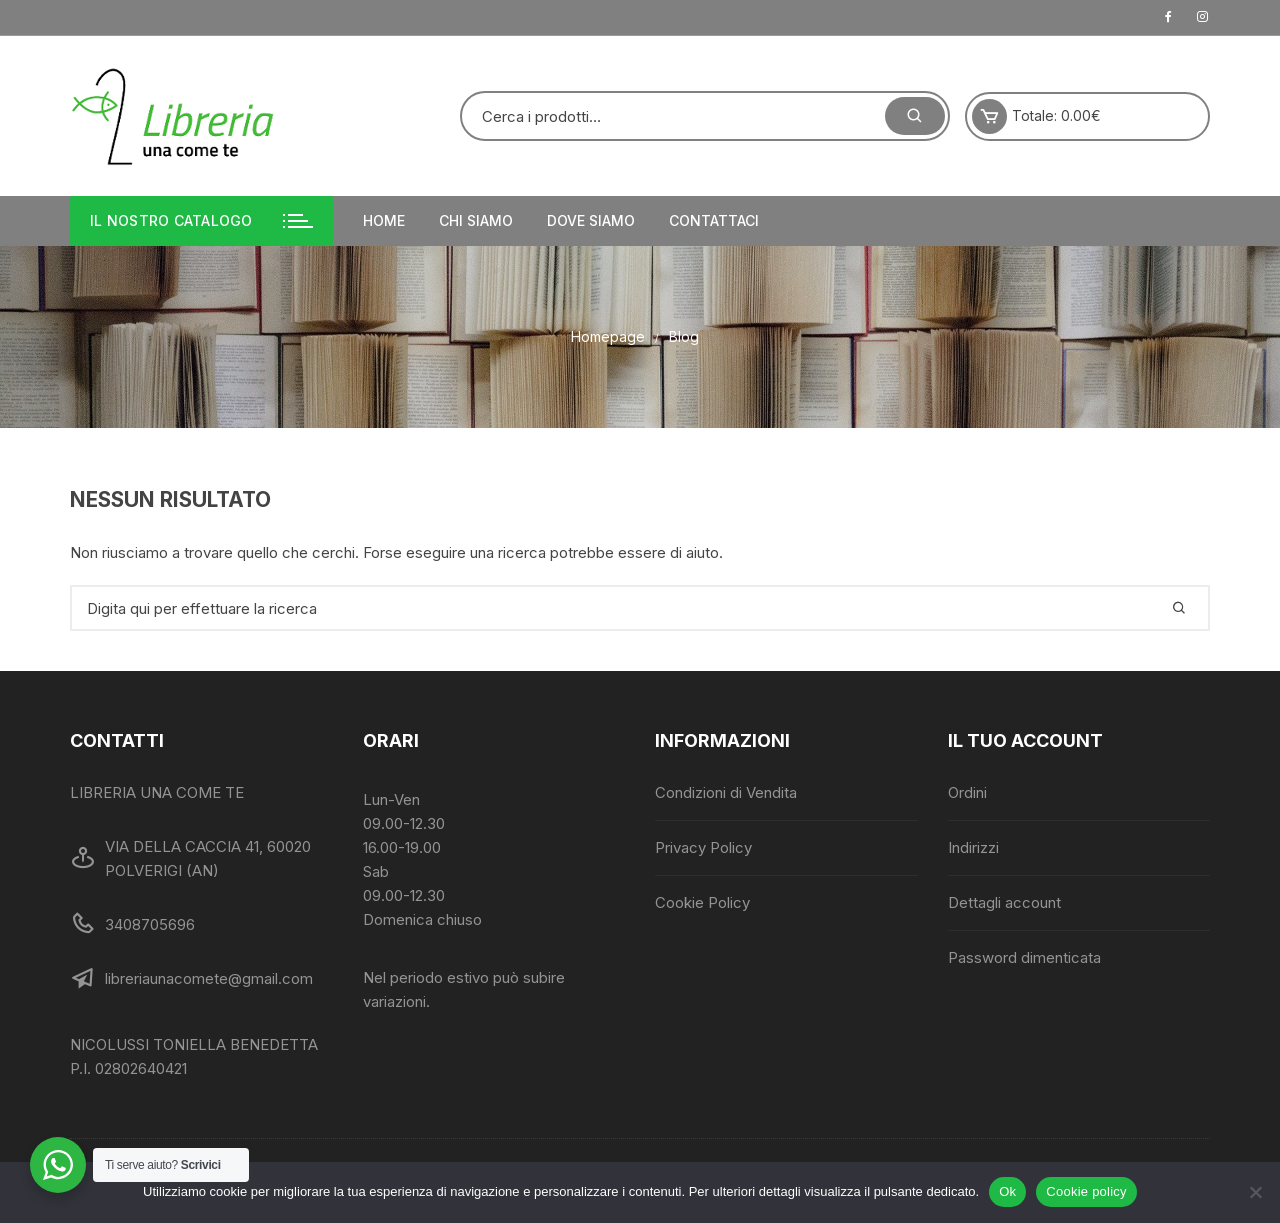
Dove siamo (591, 220)
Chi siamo (476, 220)
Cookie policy (1086, 1191)
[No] (1255, 1192)
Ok (1007, 1191)
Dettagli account (1004, 902)
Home (384, 220)
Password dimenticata (1024, 957)
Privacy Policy (703, 847)
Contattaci (714, 220)
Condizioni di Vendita (726, 792)
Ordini (967, 792)
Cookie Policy (702, 902)
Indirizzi (973, 847)
